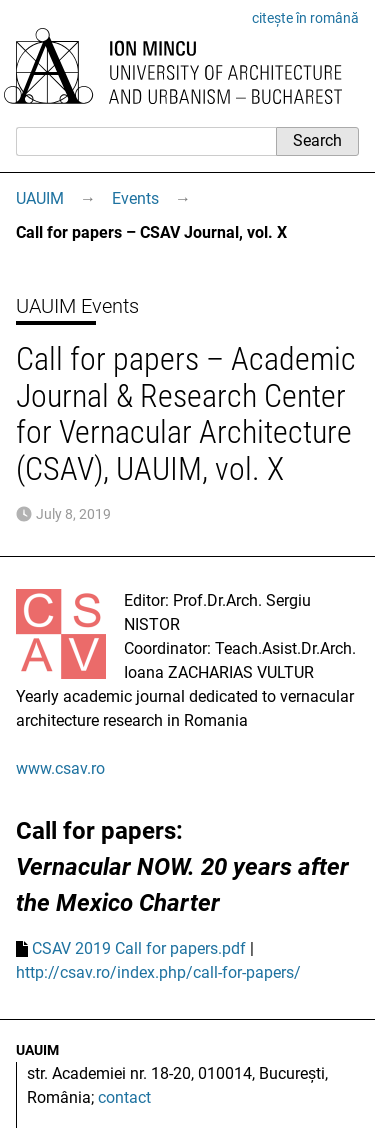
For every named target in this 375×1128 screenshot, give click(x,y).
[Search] (146, 141)
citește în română (305, 18)
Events (135, 198)
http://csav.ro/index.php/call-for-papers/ (158, 972)
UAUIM (40, 198)
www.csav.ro (60, 768)
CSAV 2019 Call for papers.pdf (139, 948)
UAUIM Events (77, 306)
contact (124, 1097)
